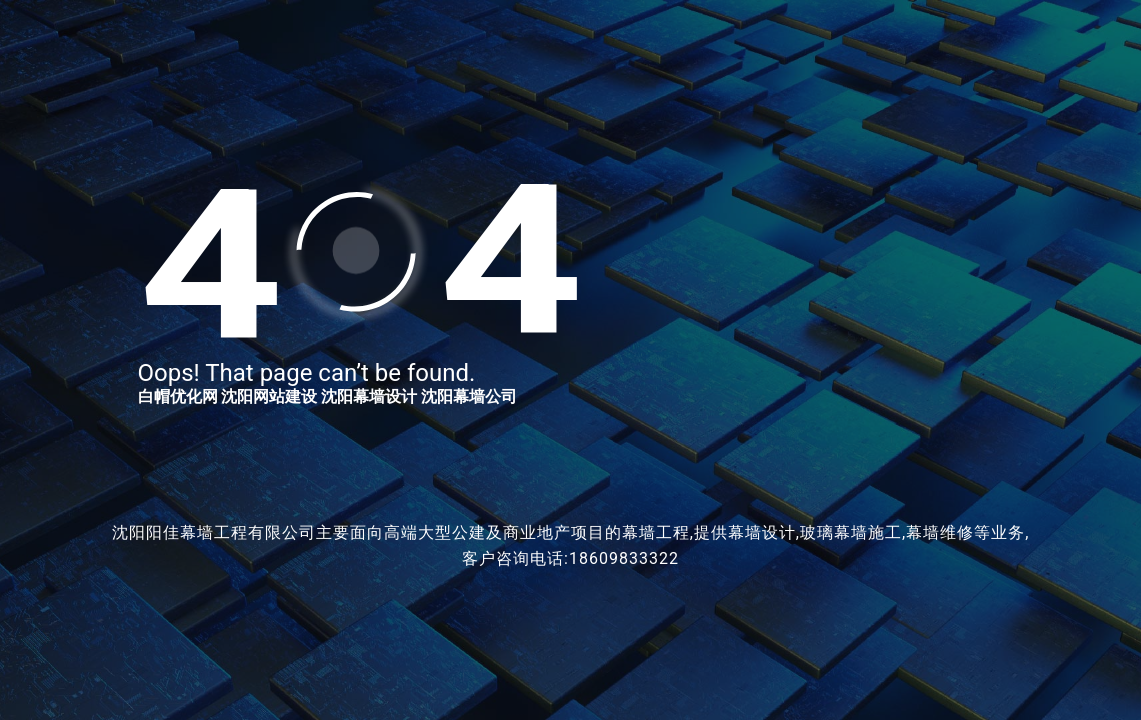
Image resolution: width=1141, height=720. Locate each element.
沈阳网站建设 (269, 396)
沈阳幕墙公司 (469, 396)
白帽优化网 (178, 396)
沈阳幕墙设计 (369, 396)
